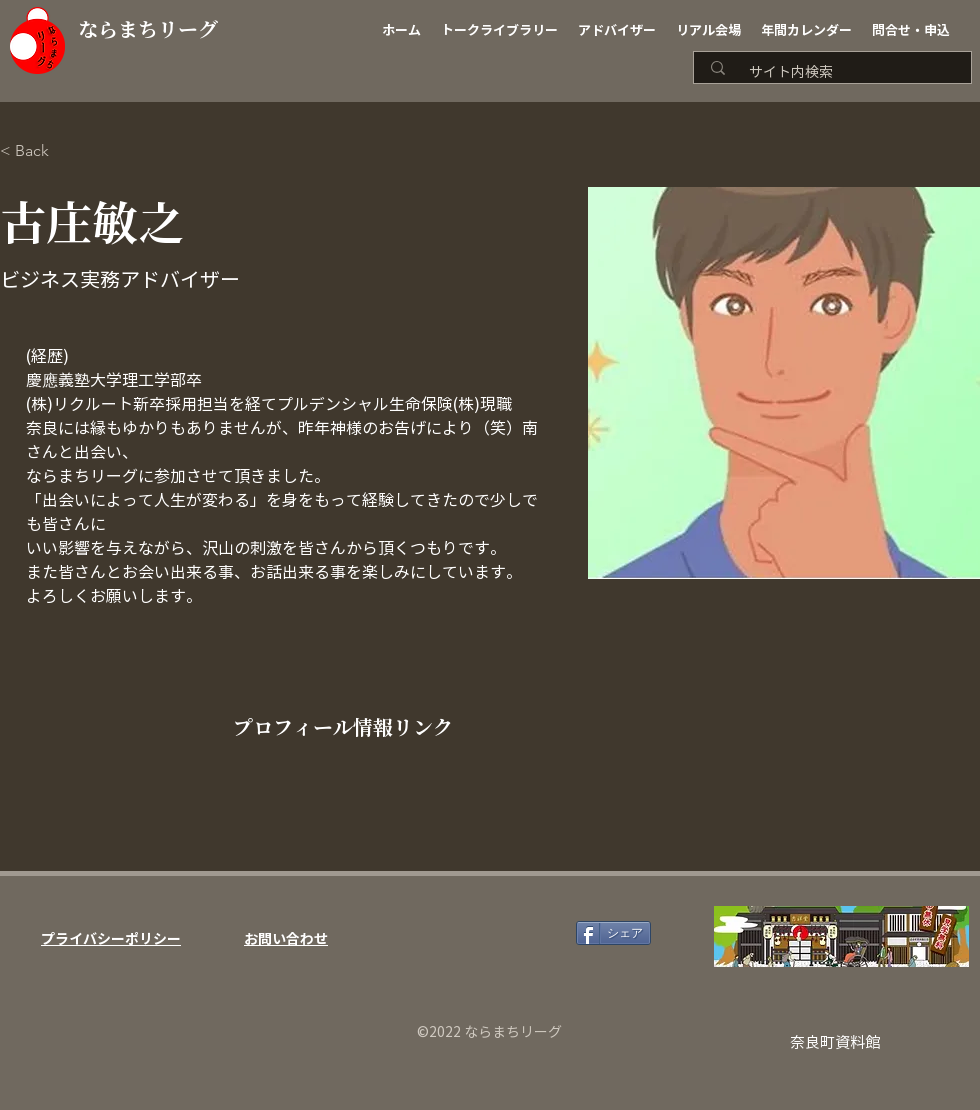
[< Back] (39, 151)
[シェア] (613, 933)
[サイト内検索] (839, 72)
